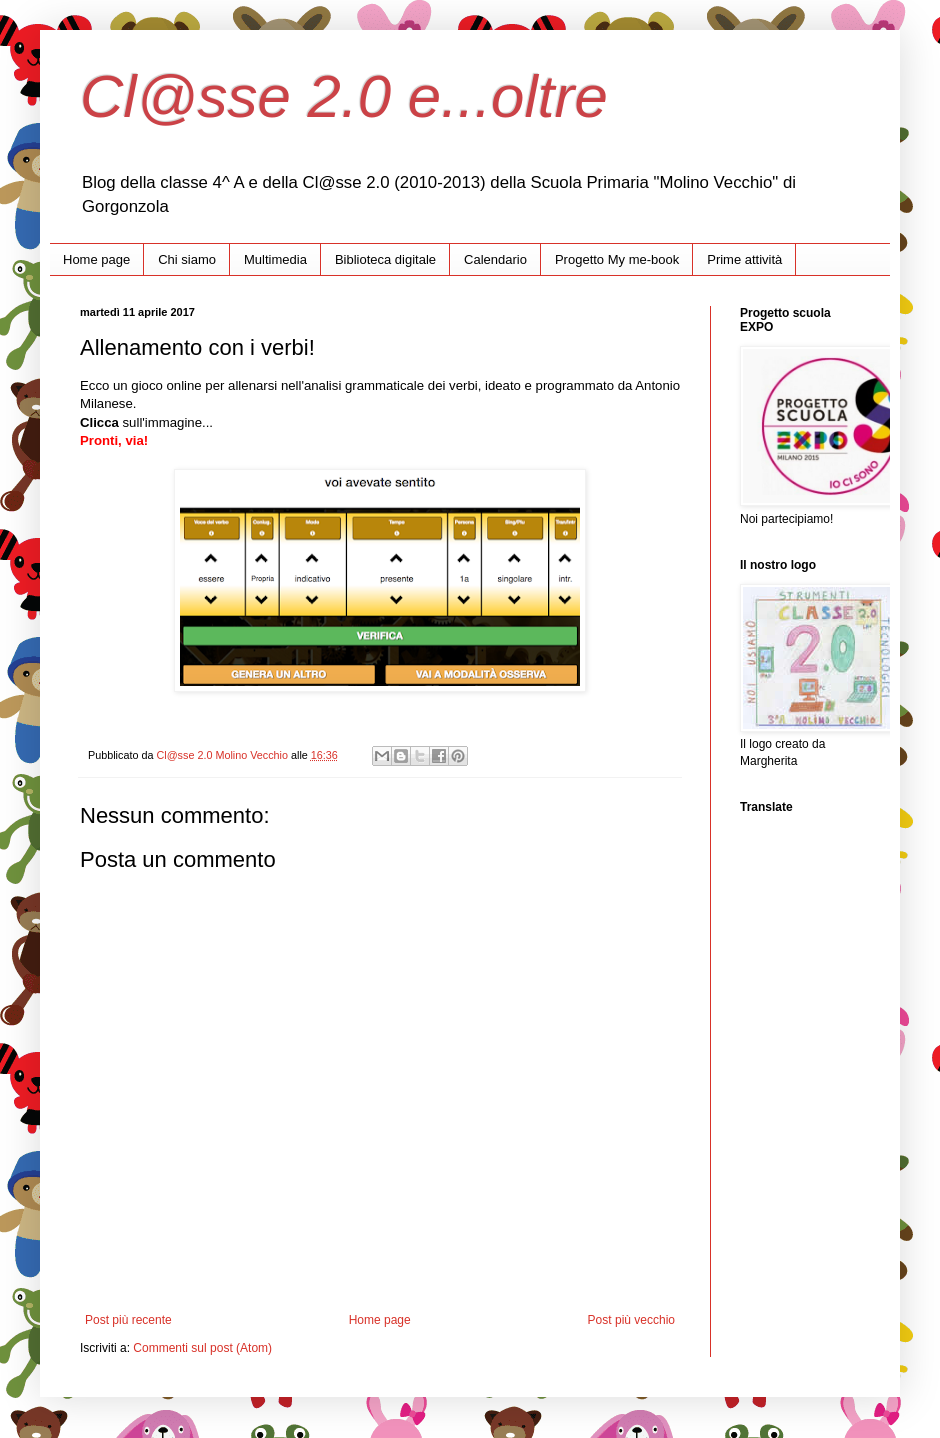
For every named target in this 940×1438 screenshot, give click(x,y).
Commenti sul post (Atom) (202, 1348)
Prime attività (744, 259)
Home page (96, 259)
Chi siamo (187, 259)
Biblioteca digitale (385, 259)
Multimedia (275, 259)
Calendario (495, 259)
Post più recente (128, 1320)
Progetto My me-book (617, 259)
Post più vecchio (631, 1320)
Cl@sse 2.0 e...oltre (344, 96)
